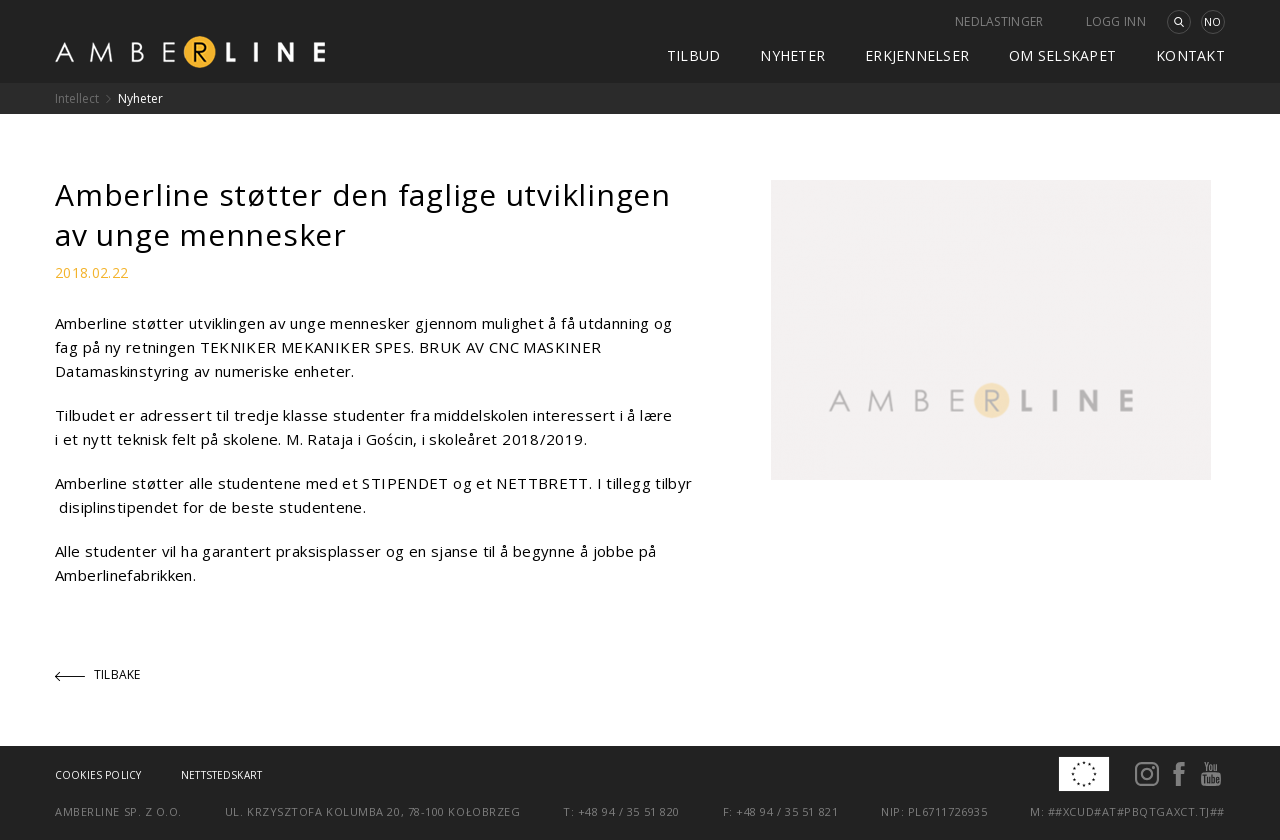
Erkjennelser (917, 55)
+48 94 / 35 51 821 (787, 811)
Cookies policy (98, 775)
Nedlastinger (999, 21)
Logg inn (1116, 21)
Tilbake (98, 674)
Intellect (77, 98)
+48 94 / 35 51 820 (629, 811)
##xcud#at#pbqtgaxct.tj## (1136, 811)
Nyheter (792, 55)
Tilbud (694, 55)
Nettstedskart (221, 775)
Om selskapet (1062, 55)
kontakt (1190, 55)
